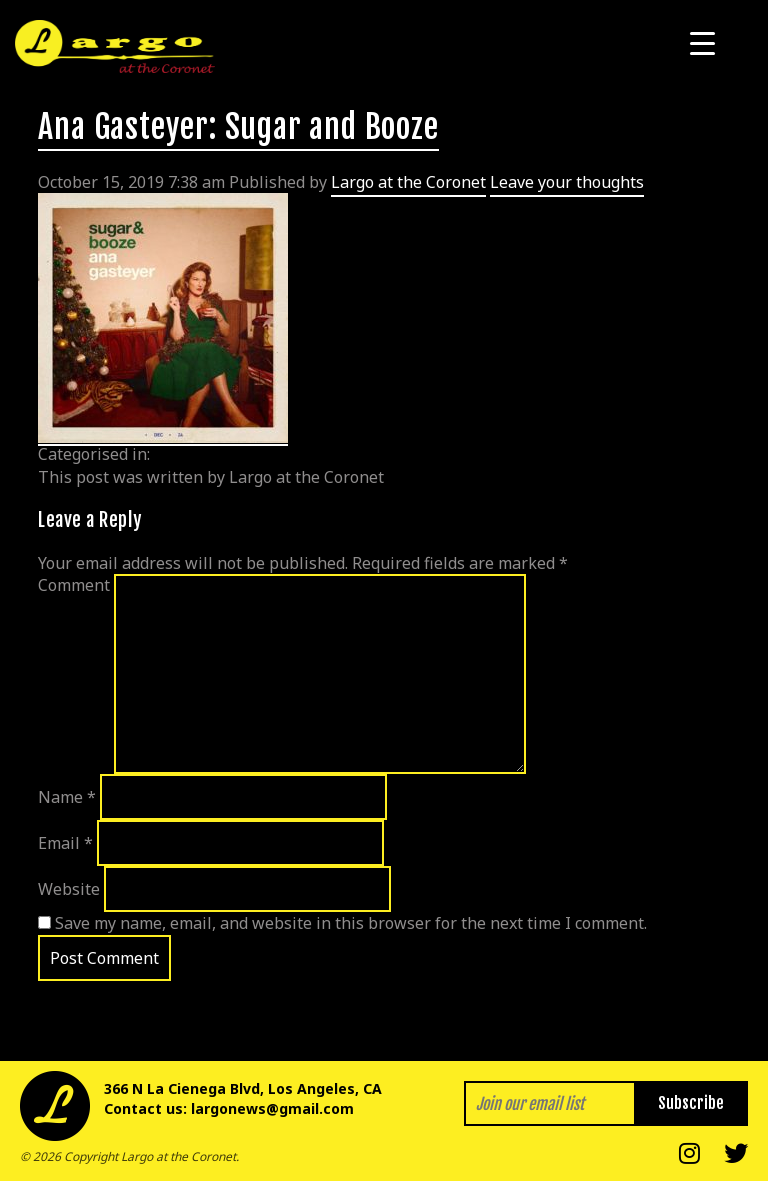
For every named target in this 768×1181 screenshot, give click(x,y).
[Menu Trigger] (702, 42)
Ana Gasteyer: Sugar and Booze (238, 127)
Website (69, 889)
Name (67, 797)
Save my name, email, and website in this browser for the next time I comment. (351, 923)
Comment (74, 585)
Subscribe (691, 1103)
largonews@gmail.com (272, 1108)
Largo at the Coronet (408, 182)
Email (65, 843)
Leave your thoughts (567, 182)
